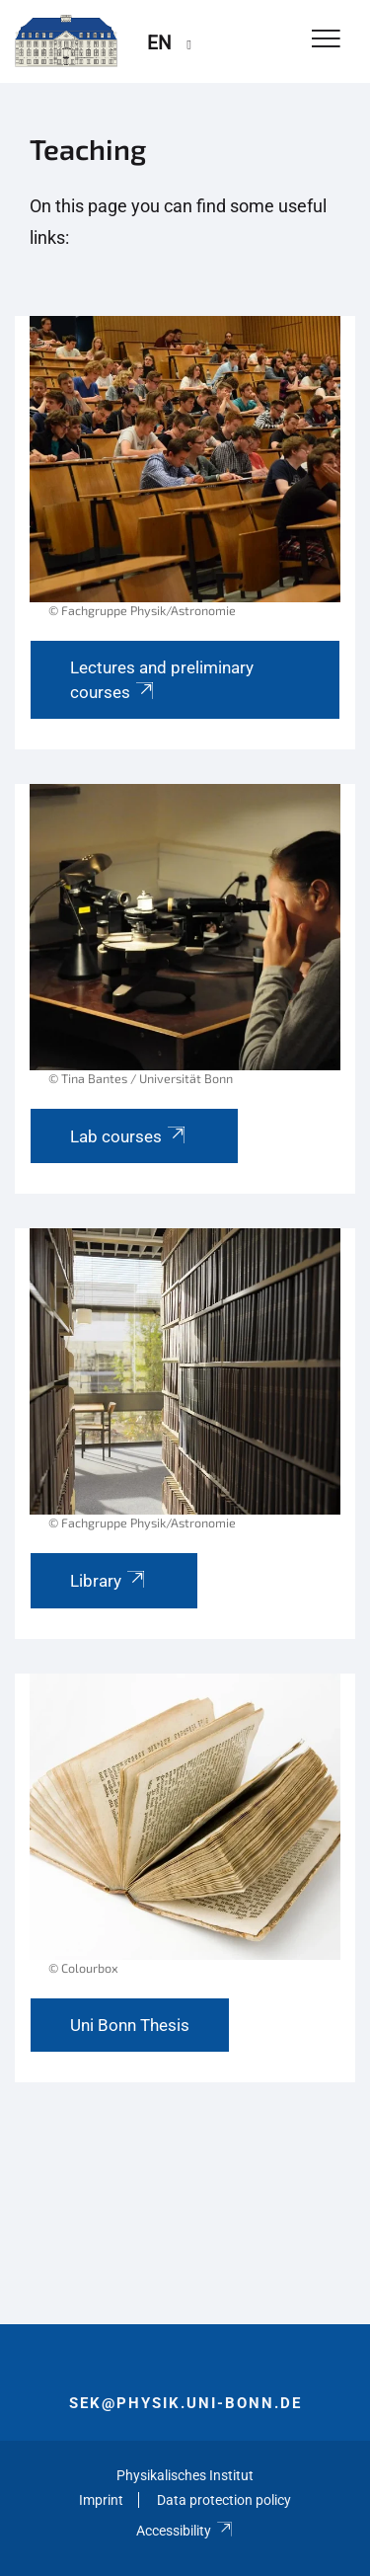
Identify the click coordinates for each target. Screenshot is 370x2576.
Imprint (101, 2500)
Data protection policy (224, 2500)
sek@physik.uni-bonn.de (185, 2403)
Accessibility (185, 2530)
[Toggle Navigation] (326, 40)
